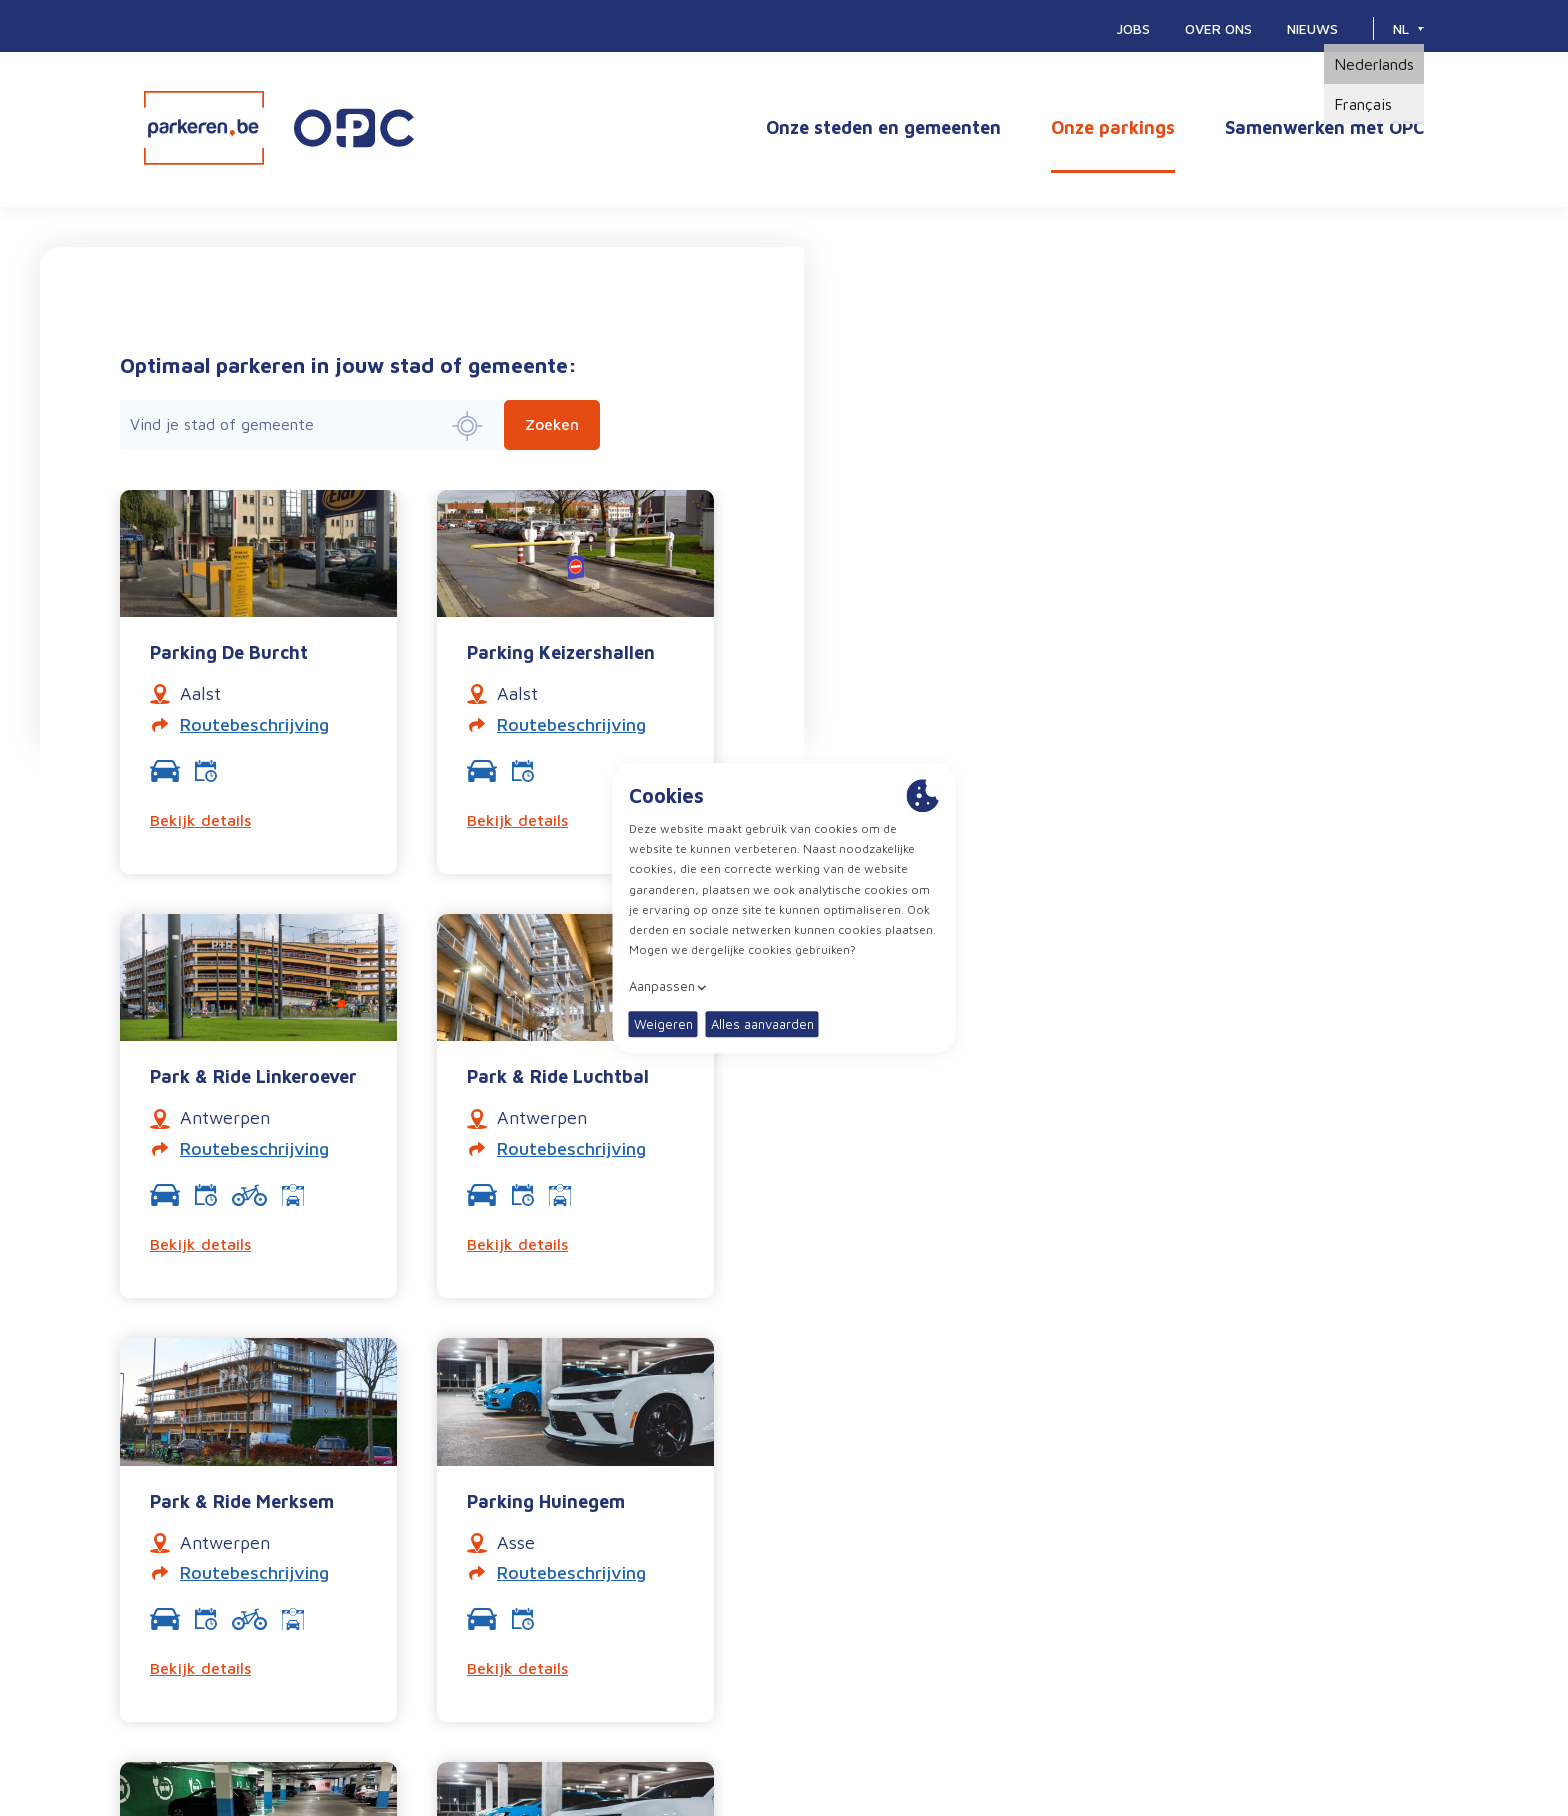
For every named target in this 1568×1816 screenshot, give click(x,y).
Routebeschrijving (254, 724)
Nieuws (1312, 28)
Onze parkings (1113, 127)
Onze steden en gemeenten (883, 127)
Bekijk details (200, 820)
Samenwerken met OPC (1324, 127)
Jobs (1133, 28)
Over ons (1218, 28)
